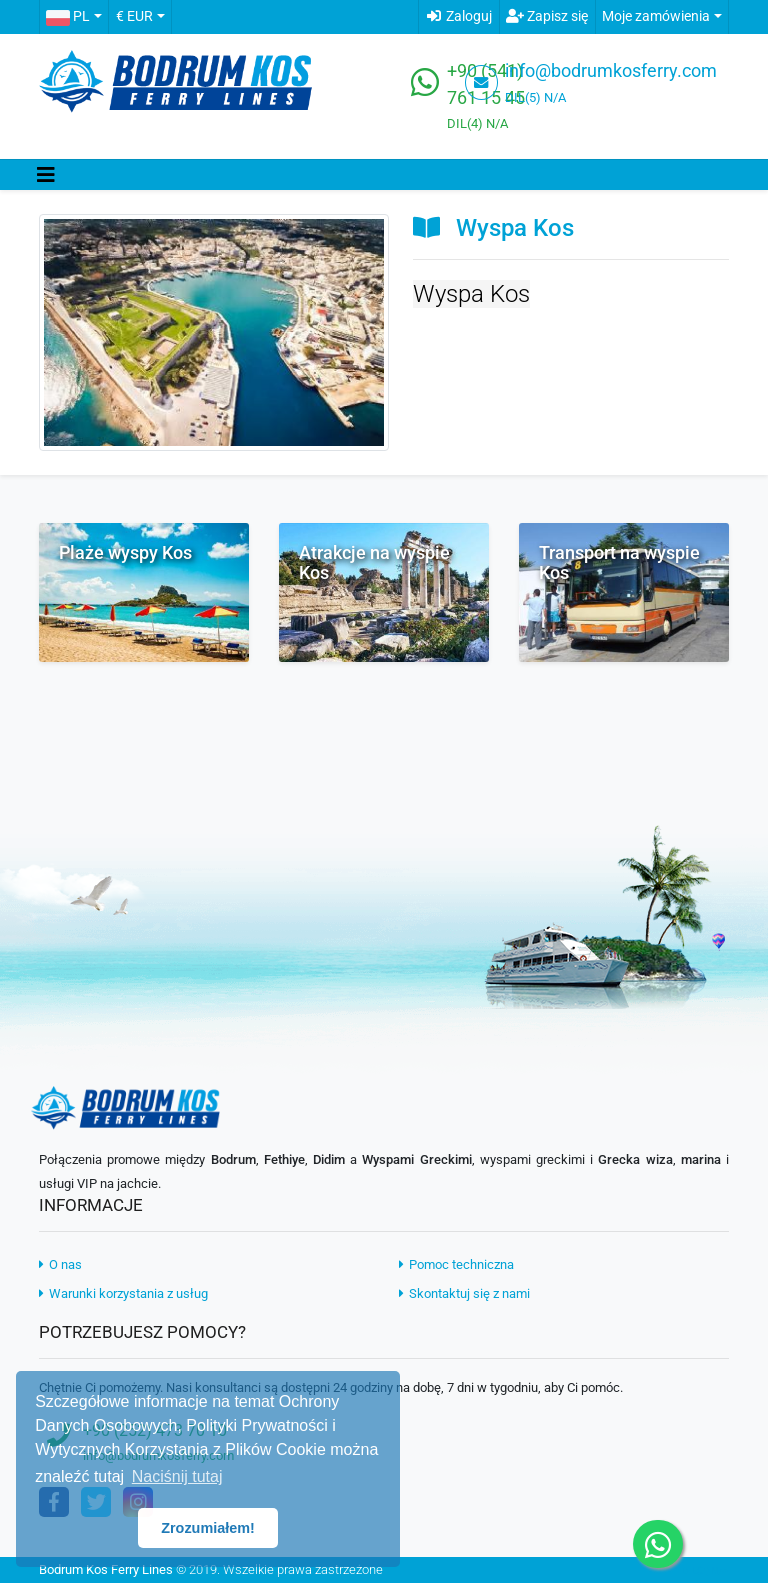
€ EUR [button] (134, 16)
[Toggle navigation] (46, 175)
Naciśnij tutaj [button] (177, 1476)
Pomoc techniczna (456, 1264)
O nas (60, 1264)
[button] (73, 17)
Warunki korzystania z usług (123, 1293)
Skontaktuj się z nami (464, 1293)
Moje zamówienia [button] (656, 16)
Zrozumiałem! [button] (208, 1528)
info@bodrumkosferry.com (611, 71)
